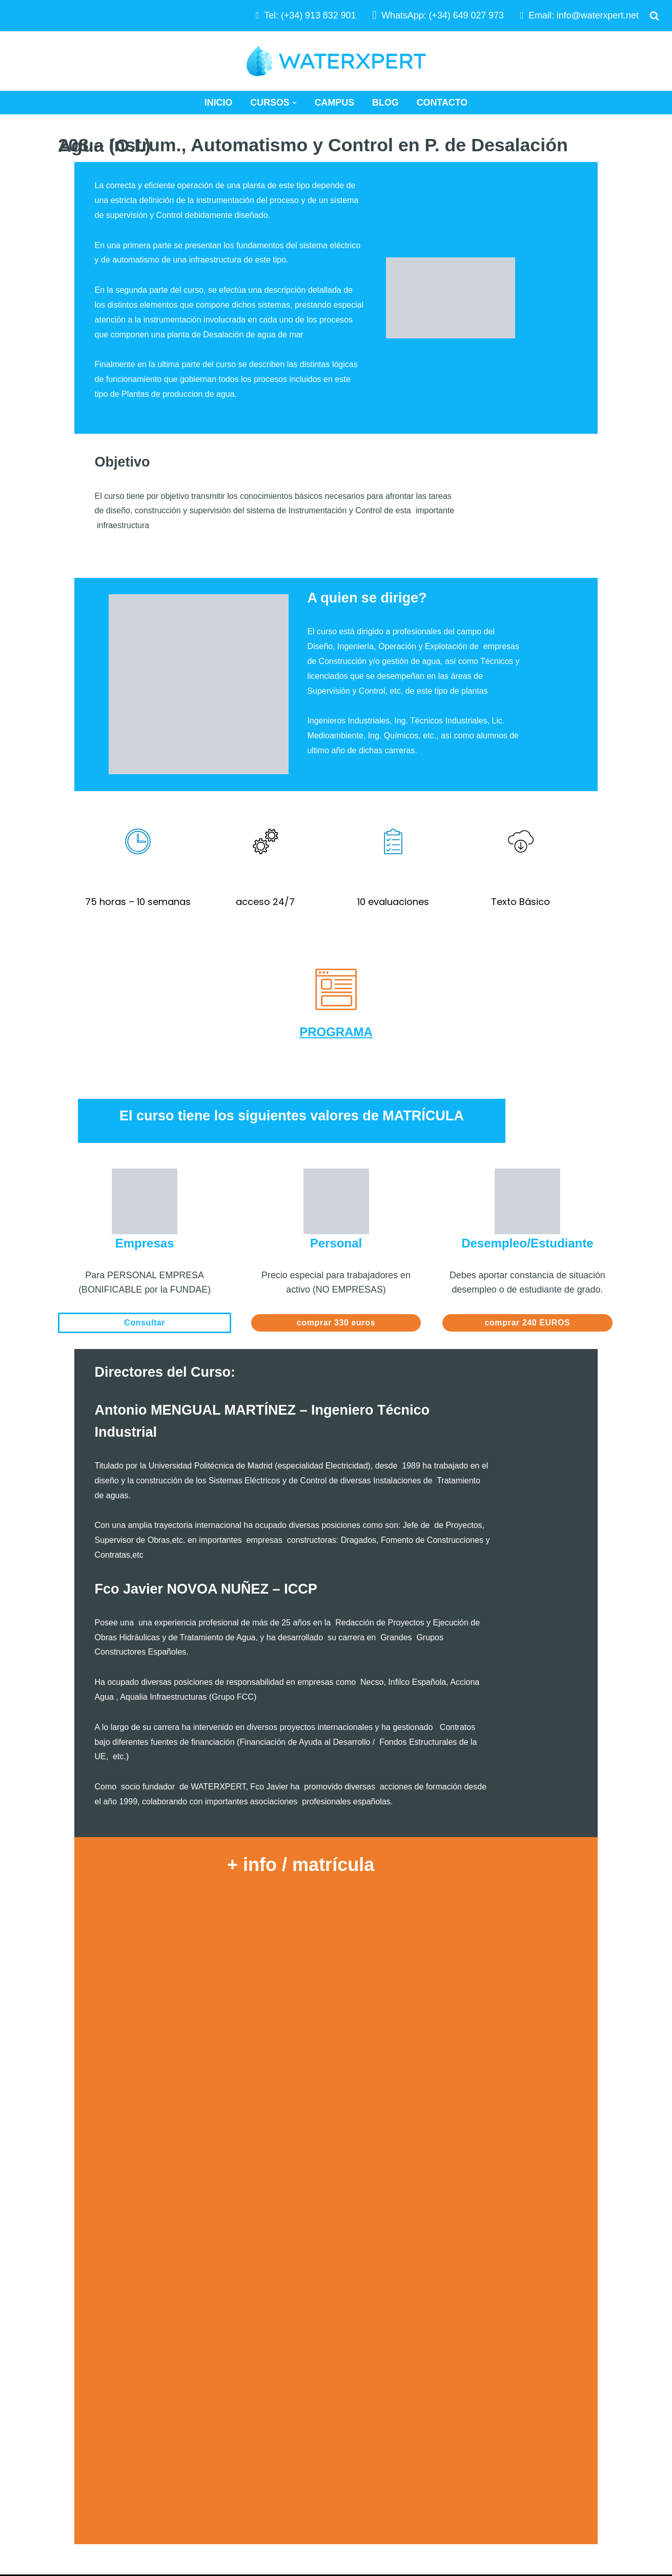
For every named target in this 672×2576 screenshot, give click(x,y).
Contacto (442, 102)
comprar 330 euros (336, 1236)
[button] (294, 102)
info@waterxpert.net (597, 15)
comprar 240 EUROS (528, 1236)
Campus (334, 102)
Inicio (217, 102)
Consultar (144, 1236)
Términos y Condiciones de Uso (528, 2454)
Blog (385, 102)
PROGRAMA (336, 945)
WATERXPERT (174, 2487)
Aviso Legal (487, 2434)
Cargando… (336, 2009)
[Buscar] (654, 16)
